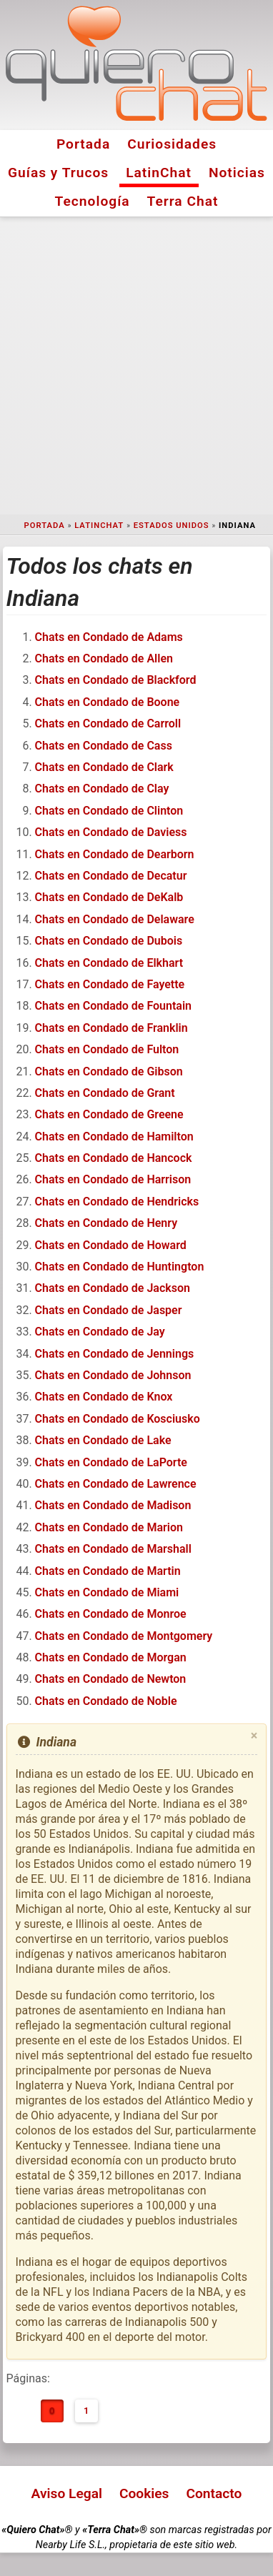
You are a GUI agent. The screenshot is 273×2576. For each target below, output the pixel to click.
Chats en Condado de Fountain (113, 1006)
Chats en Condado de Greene (109, 1114)
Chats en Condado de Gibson (109, 1071)
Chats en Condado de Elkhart (109, 963)
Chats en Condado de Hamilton (114, 1136)
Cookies (144, 2493)
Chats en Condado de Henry (106, 1223)
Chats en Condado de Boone (107, 702)
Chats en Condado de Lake (103, 1440)
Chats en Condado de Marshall (113, 1549)
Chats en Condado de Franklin (111, 1028)
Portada (83, 144)
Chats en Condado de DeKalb (109, 897)
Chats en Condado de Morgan (111, 1657)
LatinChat (159, 172)
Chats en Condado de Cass (103, 745)
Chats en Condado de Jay (100, 1331)
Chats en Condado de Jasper (108, 1310)
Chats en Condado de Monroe (111, 1614)
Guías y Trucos (58, 172)
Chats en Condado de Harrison (113, 1179)
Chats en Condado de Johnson (113, 1375)
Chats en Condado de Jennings (114, 1354)
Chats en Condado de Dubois (109, 941)
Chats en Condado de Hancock (113, 1158)
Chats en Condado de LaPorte (111, 1462)
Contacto (214, 2493)
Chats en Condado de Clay (102, 788)
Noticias (237, 172)
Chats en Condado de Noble (106, 1701)
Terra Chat (183, 201)
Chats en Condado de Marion (109, 1527)
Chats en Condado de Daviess (111, 832)
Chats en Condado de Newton (111, 1679)
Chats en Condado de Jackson (112, 1288)
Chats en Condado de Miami (107, 1592)
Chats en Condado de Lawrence (116, 1484)
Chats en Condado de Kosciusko (117, 1419)
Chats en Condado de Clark (104, 767)
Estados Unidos (171, 525)
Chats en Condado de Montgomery (124, 1636)
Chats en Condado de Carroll (108, 723)
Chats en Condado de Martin (108, 1571)
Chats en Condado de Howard (111, 1245)
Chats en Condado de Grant (105, 1093)
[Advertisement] (136, 365)
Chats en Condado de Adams (109, 637)
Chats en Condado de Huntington (119, 1266)
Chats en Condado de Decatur (111, 875)
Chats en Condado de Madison (113, 1505)
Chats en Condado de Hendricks (117, 1201)
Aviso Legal (66, 2493)
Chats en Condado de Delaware (114, 919)
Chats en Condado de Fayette (110, 984)
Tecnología (92, 201)
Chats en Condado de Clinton (109, 810)
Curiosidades (172, 144)
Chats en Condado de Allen (104, 658)
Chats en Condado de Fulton (107, 1049)
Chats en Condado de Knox (104, 1396)
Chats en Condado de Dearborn (114, 854)
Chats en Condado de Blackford (116, 680)
